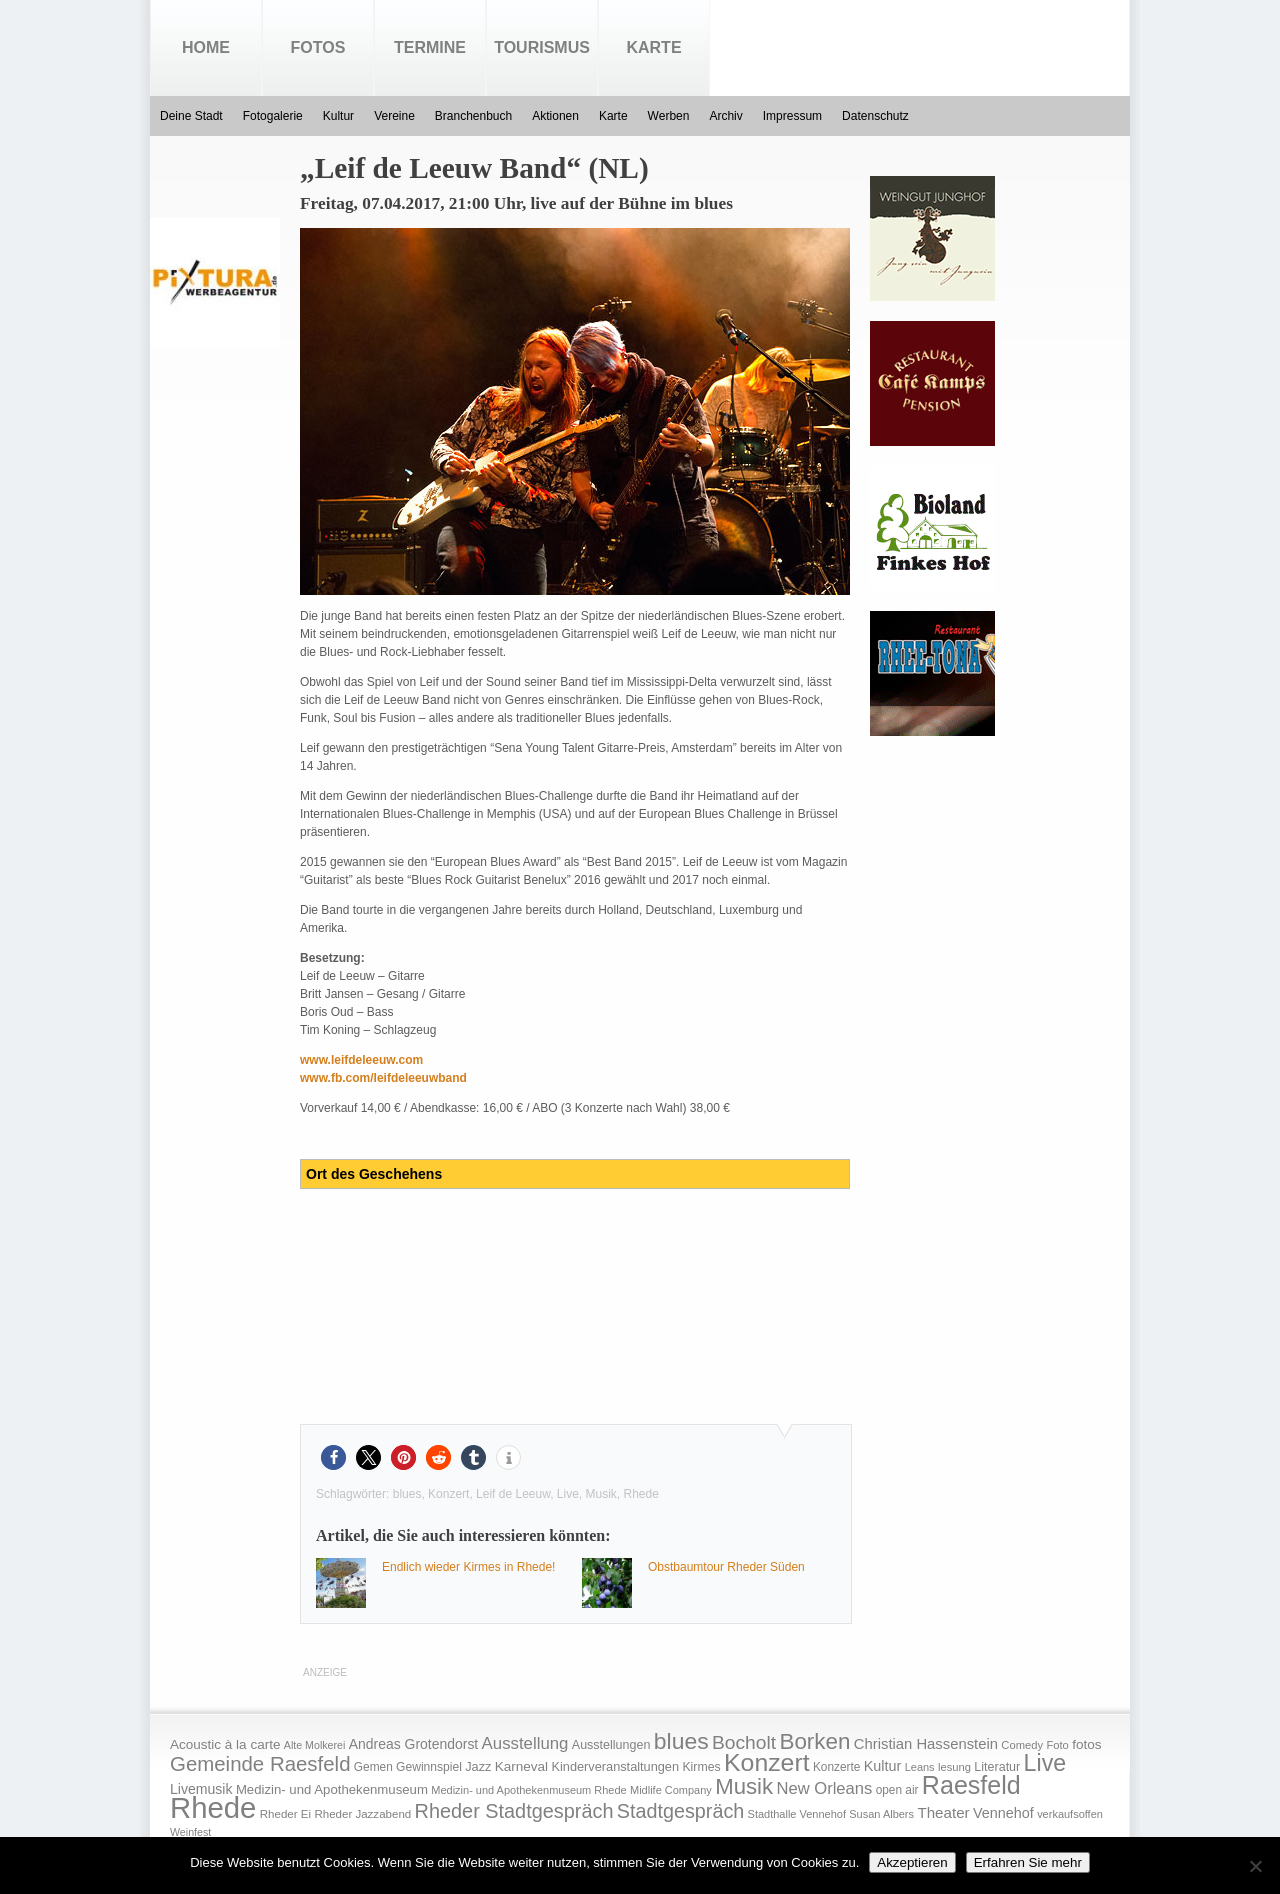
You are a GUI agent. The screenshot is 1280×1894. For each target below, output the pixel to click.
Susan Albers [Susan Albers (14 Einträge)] (881, 1814)
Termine (430, 47)
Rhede (641, 1494)
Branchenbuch (473, 116)
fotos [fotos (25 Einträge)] (1086, 1744)
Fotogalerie (273, 116)
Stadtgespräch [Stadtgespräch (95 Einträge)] (680, 1811)
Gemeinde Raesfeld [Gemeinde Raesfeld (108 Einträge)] (260, 1764)
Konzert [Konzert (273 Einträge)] (767, 1762)
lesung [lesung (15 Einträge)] (954, 1767)
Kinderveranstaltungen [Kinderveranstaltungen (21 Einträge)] (615, 1766)
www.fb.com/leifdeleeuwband (383, 1078)
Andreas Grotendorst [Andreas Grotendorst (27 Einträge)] (414, 1744)
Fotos (318, 47)
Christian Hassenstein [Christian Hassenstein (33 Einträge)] (926, 1744)
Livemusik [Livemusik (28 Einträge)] (201, 1789)
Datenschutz (875, 116)
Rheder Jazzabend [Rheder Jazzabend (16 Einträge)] (362, 1814)
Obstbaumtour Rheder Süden (726, 1567)
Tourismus (542, 47)
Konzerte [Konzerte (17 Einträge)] (836, 1767)
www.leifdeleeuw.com (361, 1060)
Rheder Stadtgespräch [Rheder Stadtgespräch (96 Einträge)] (514, 1811)
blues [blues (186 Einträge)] (681, 1741)
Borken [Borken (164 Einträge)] (814, 1741)
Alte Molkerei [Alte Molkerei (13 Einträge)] (315, 1745)
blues (407, 1494)
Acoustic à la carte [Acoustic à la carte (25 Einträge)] (225, 1744)
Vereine (394, 116)
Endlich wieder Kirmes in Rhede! (468, 1567)
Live (568, 1494)
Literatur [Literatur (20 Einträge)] (997, 1767)
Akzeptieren (912, 1862)
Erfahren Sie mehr (1028, 1862)
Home (206, 47)
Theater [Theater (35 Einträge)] (943, 1812)
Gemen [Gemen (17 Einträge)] (373, 1767)
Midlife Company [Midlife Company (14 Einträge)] (671, 1790)
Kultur (338, 116)
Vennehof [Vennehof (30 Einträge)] (1003, 1813)
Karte (653, 47)
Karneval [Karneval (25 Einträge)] (521, 1766)
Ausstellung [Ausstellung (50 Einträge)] (525, 1743)
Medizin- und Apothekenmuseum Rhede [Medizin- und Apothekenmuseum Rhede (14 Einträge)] (528, 1790)
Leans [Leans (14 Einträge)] (920, 1767)
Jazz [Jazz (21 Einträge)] (478, 1766)
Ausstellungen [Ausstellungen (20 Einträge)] (611, 1745)
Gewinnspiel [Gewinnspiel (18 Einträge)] (429, 1767)
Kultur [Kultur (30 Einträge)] (883, 1766)
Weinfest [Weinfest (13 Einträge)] (190, 1832)
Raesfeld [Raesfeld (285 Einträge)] (971, 1785)
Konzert (448, 1494)
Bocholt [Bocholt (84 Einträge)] (744, 1742)
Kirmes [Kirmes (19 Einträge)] (701, 1767)
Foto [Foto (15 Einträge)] (1057, 1745)
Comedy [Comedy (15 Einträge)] (1022, 1745)
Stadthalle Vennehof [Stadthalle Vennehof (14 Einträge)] (797, 1814)
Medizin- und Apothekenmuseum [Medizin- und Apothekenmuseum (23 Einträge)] (332, 1789)
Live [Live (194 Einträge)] (1045, 1763)
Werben (669, 116)
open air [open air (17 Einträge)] (897, 1790)
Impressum (792, 116)
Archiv (725, 116)
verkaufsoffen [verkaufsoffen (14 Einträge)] (1070, 1814)
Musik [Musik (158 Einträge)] (744, 1786)
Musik (601, 1494)
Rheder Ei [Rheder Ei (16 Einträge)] (285, 1814)
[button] (333, 1457)
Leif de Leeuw (513, 1494)
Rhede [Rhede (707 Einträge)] (213, 1807)
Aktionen (555, 116)
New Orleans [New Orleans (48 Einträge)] (824, 1788)
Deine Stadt (191, 116)
